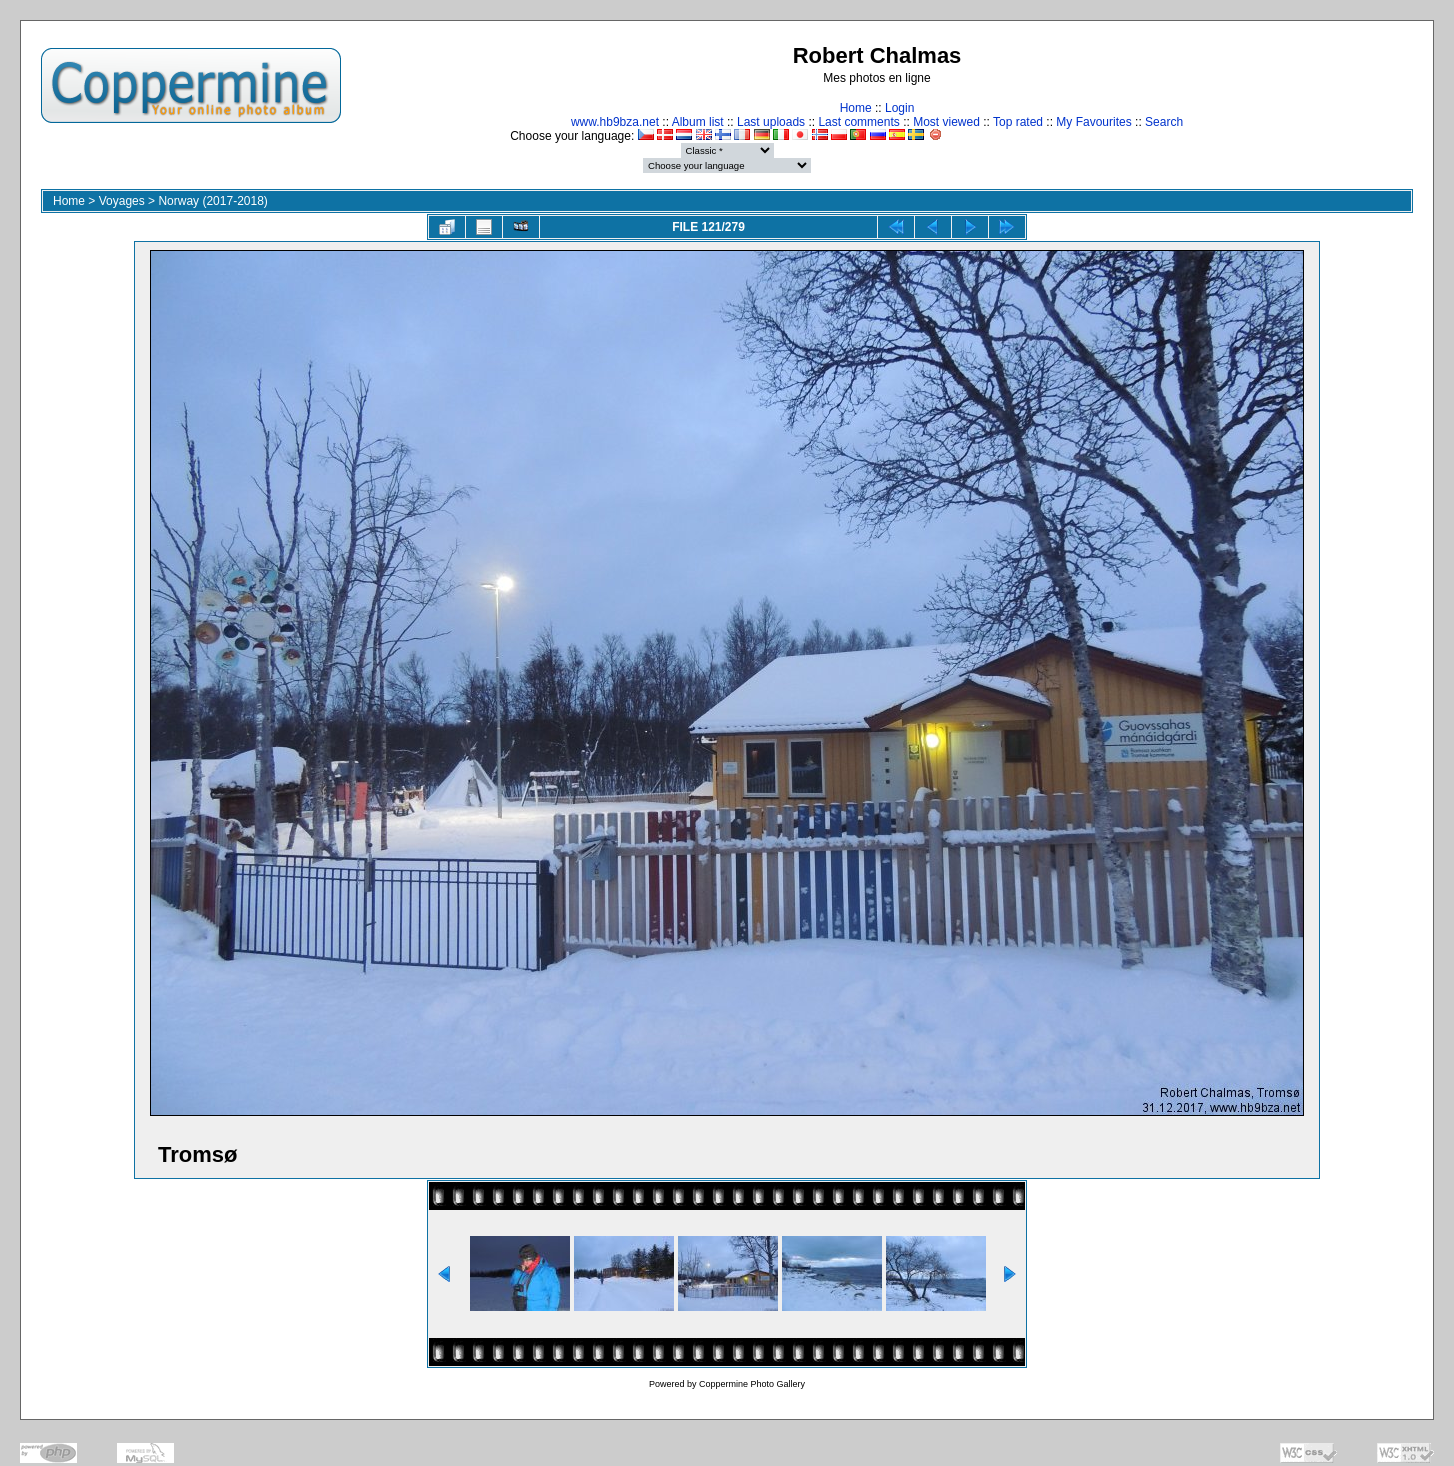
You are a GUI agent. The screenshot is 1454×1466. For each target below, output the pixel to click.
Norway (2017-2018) (212, 201)
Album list (698, 122)
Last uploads (771, 122)
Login (899, 108)
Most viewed (946, 122)
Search (1164, 122)
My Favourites (1093, 122)
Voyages (122, 201)
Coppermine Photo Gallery (752, 1384)
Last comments (858, 122)
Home (856, 108)
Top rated (1018, 122)
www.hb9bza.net (615, 122)
